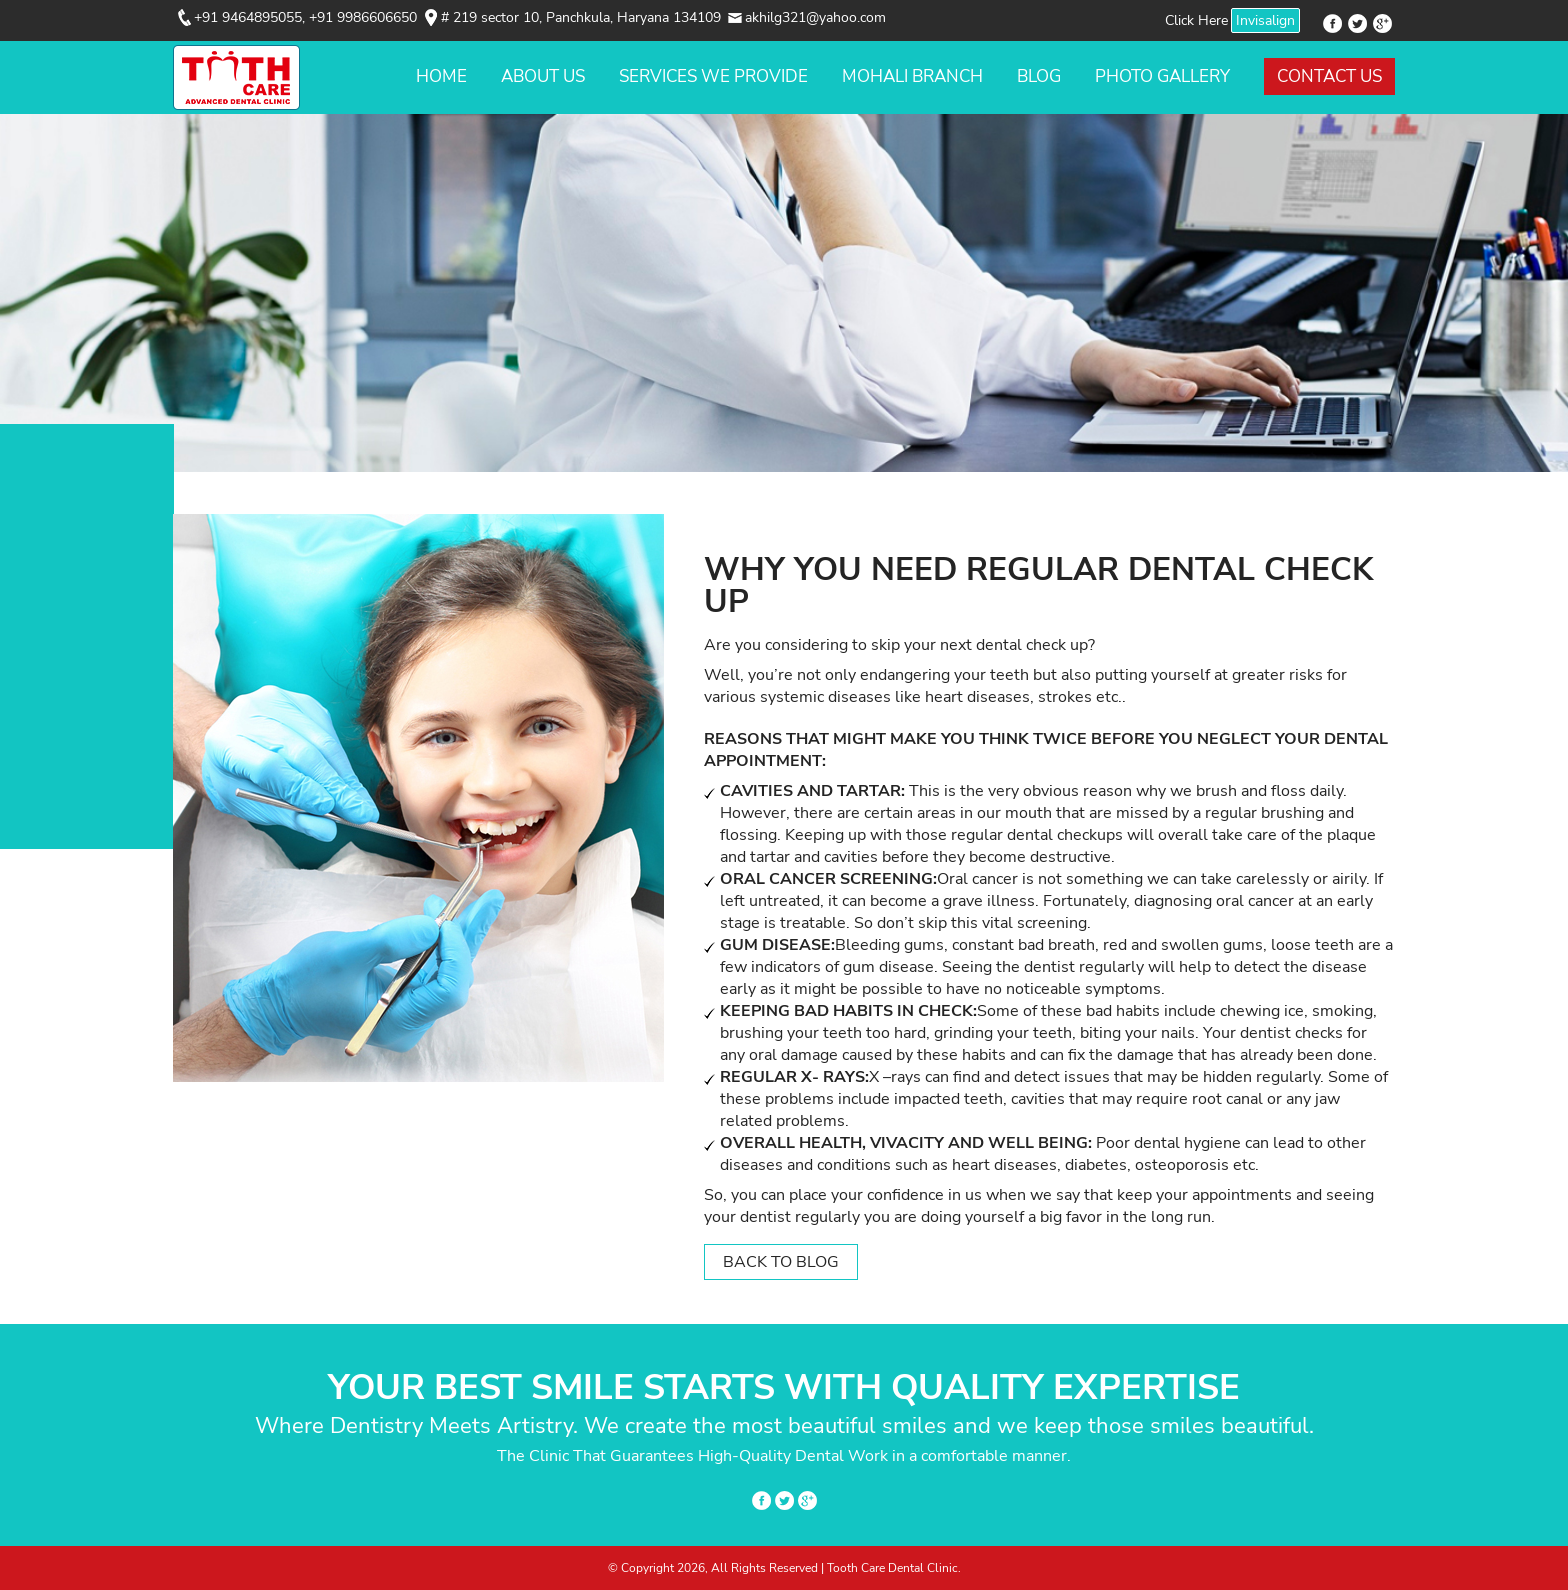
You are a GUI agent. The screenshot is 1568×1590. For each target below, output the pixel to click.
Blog (1039, 76)
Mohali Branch (912, 76)
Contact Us (1329, 76)
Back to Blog (781, 1262)
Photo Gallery (1162, 76)
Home (441, 76)
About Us (543, 76)
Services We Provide (713, 76)
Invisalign (1265, 20)
